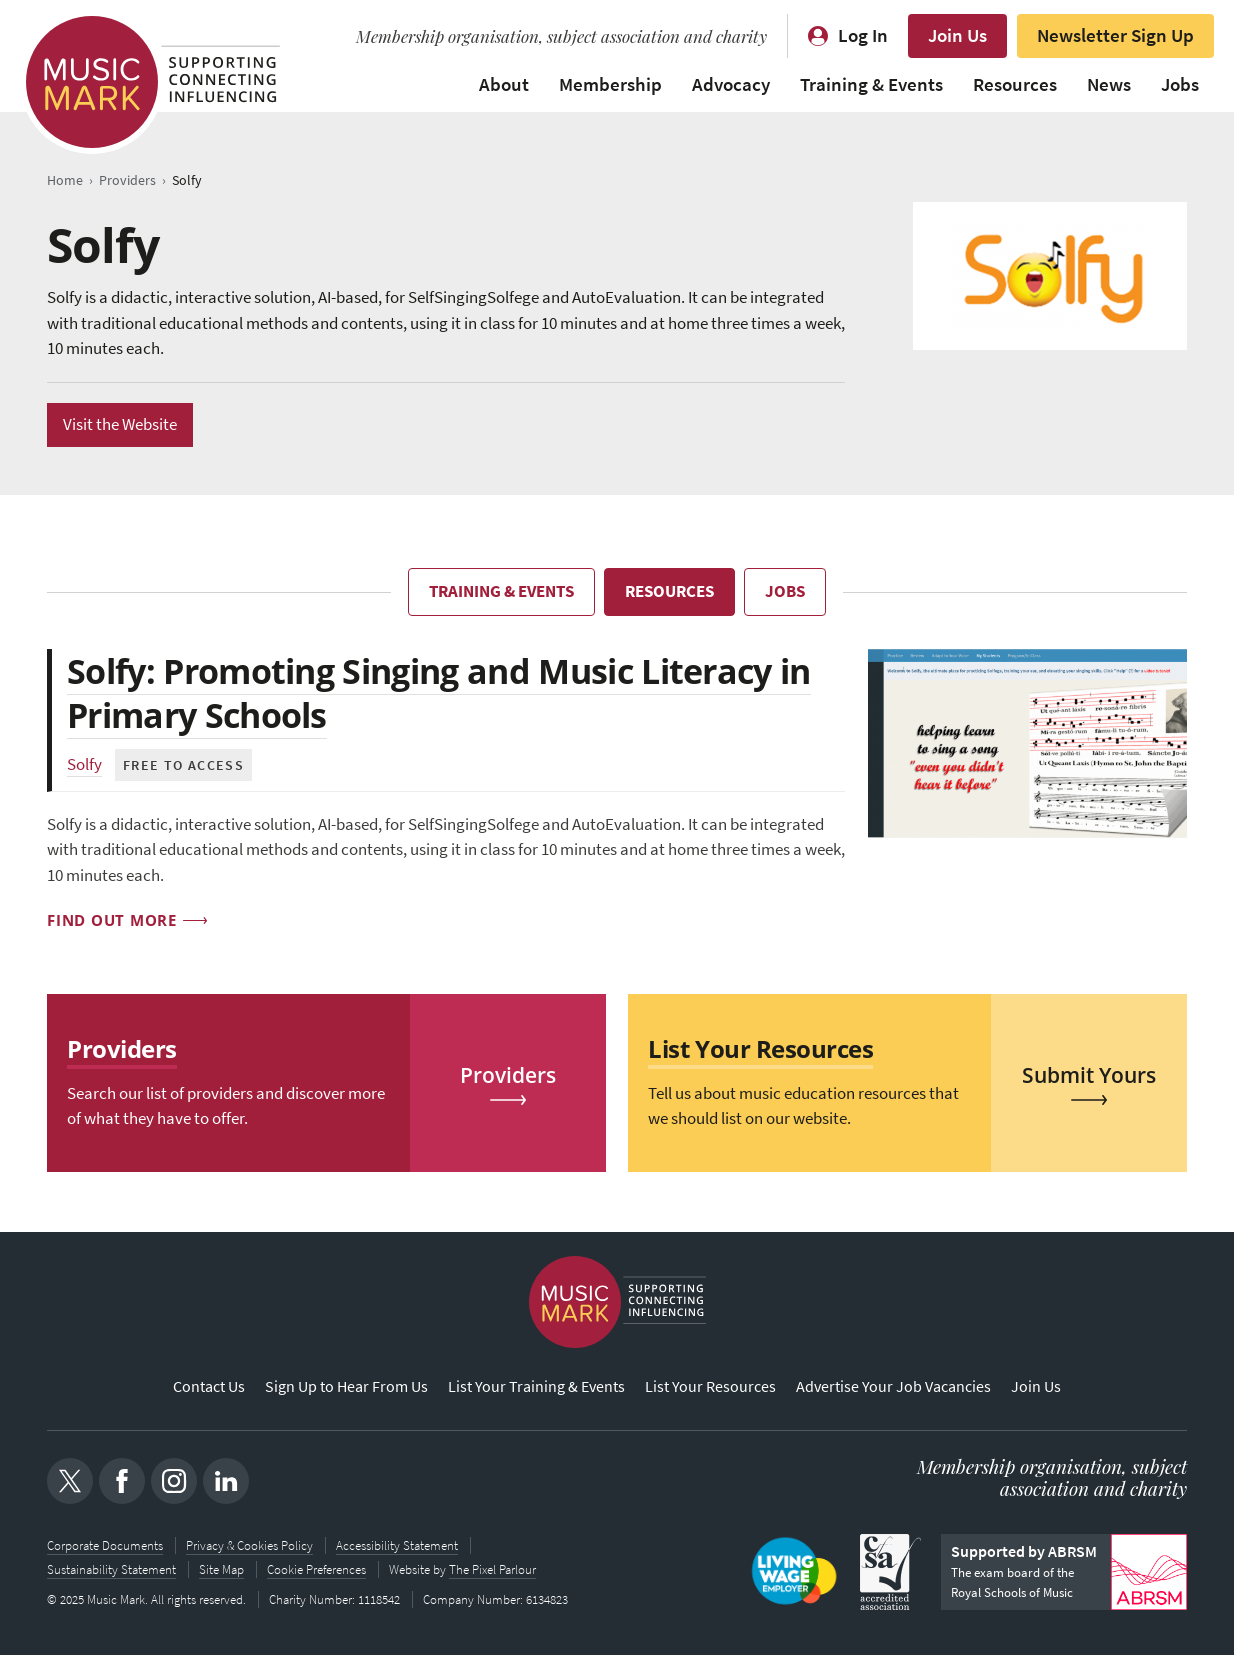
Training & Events (871, 84)
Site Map (221, 1569)
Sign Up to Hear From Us (346, 1386)
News (1109, 84)
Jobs (1180, 84)
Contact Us (209, 1386)
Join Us (957, 35)
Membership (610, 84)
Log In (863, 35)
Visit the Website (120, 424)
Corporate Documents (105, 1545)
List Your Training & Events (536, 1386)
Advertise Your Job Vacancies (893, 1386)
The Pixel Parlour (492, 1569)
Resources (1015, 84)
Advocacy (731, 84)
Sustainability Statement (111, 1569)
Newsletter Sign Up (1115, 35)
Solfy (84, 764)
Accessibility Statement (397, 1545)
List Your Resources (710, 1386)
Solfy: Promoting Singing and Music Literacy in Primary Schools (439, 693)
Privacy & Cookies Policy (249, 1545)
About (504, 84)
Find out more (112, 920)
